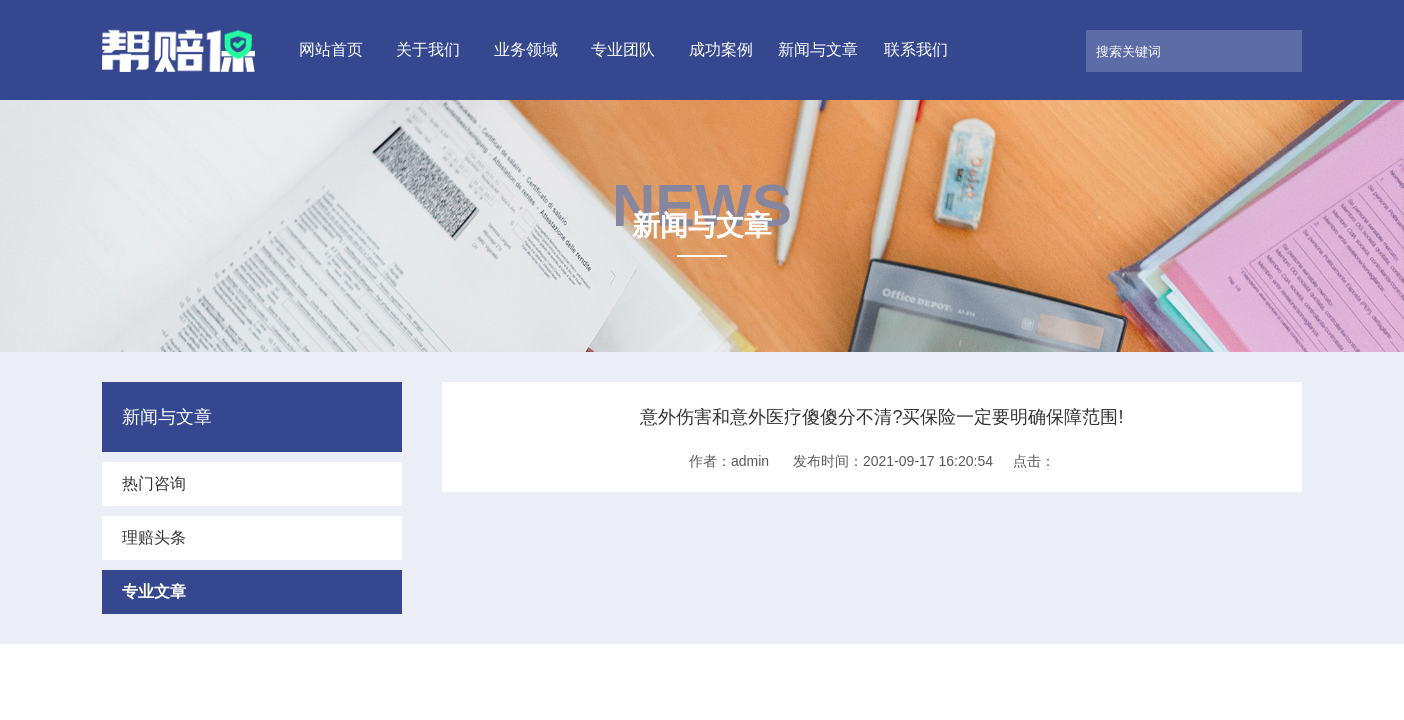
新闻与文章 (818, 49)
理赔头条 (154, 537)
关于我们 (428, 49)
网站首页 (331, 49)
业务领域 (526, 49)
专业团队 (623, 49)
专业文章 (154, 591)
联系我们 (916, 49)
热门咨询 (154, 483)
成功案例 (721, 49)
